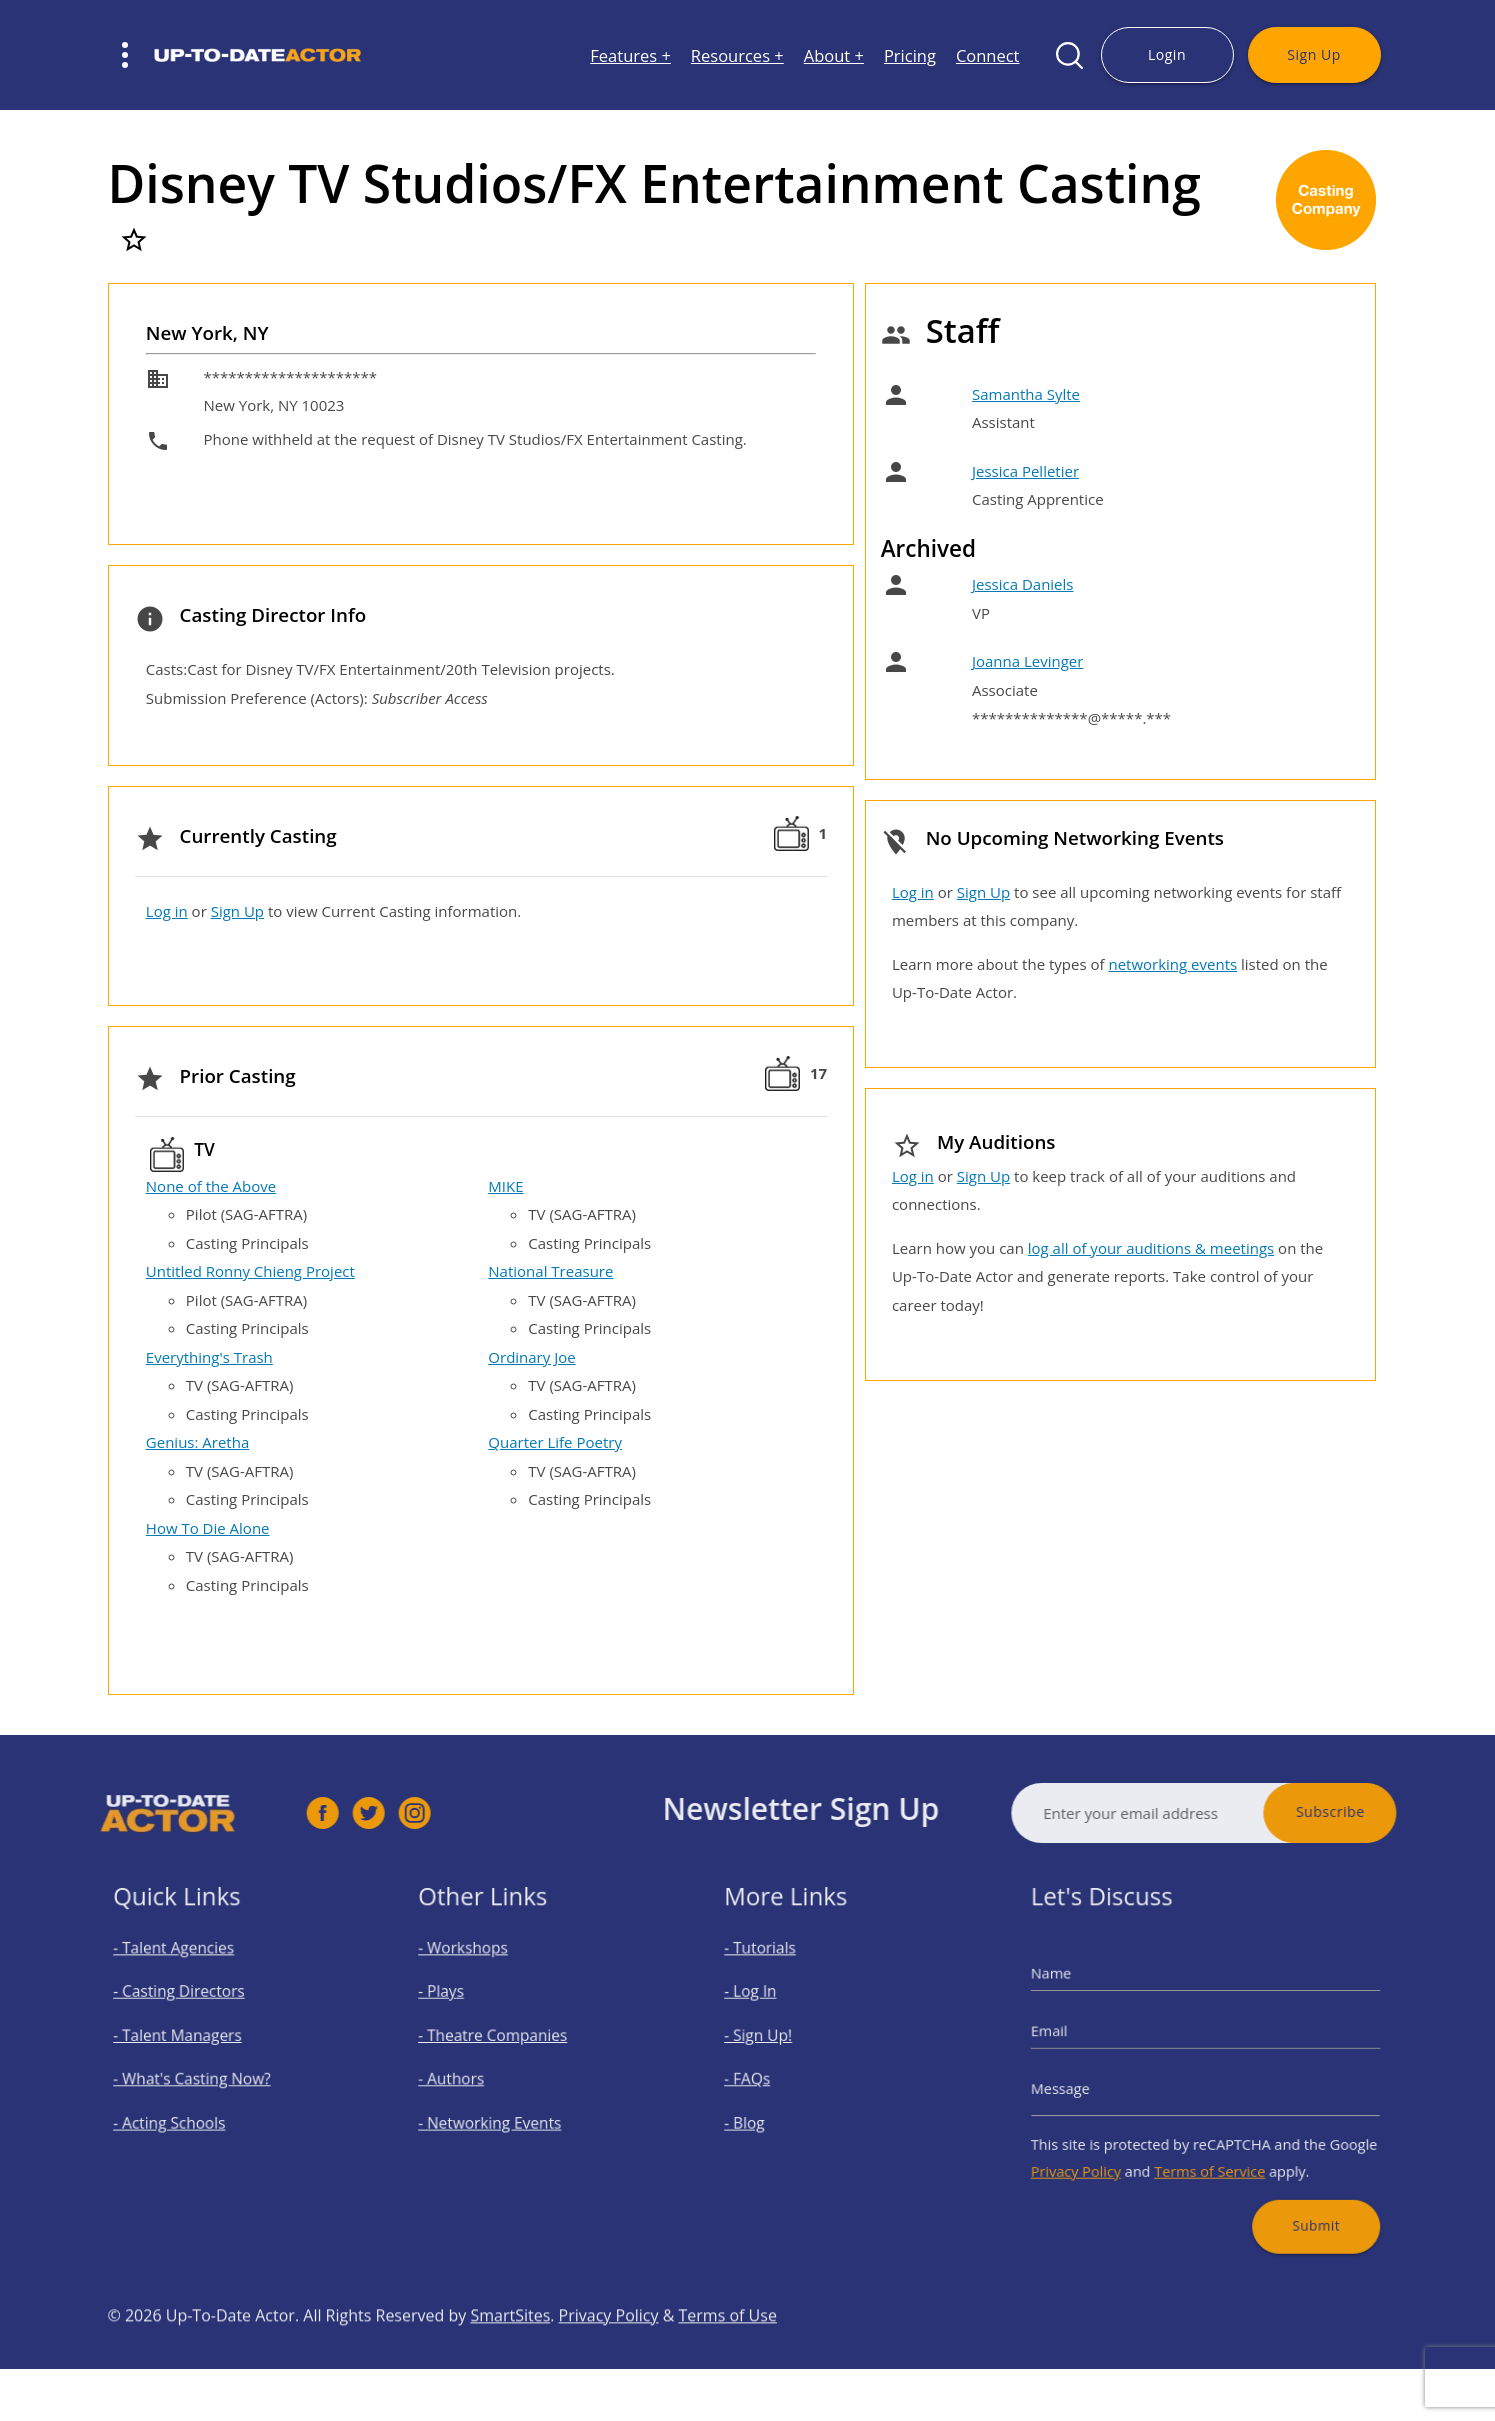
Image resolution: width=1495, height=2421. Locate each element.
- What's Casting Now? (202, 2076)
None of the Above (211, 1186)
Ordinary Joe (531, 1357)
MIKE (505, 1186)
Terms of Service (1209, 2148)
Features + (630, 55)
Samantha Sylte (1026, 394)
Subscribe (1380, 1811)
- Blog (767, 2110)
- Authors (472, 2076)
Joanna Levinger (1027, 661)
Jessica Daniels (1023, 584)
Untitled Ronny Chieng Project (250, 1271)
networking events (1172, 964)
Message (1090, 2082)
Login (1167, 54)
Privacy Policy (1103, 2148)
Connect (988, 55)
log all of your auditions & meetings (1151, 1248)
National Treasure (550, 1271)
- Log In (772, 2006)
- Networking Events (503, 2110)
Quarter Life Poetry (555, 1442)
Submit (1294, 2192)
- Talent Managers (191, 2041)
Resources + (737, 55)
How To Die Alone (208, 1528)
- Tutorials (779, 1972)
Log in (167, 911)
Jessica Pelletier (1025, 471)
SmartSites (510, 2365)
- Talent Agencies (188, 1972)
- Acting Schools (184, 2110)
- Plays (464, 2006)
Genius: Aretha (197, 1442)
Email (1081, 2037)
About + (834, 55)
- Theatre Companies (505, 2041)
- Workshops (481, 1972)
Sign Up (1313, 54)
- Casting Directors (192, 2006)
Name (1083, 1991)
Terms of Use (728, 2365)
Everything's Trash (209, 1357)
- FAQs (769, 2076)
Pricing (910, 55)
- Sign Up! (778, 2041)
